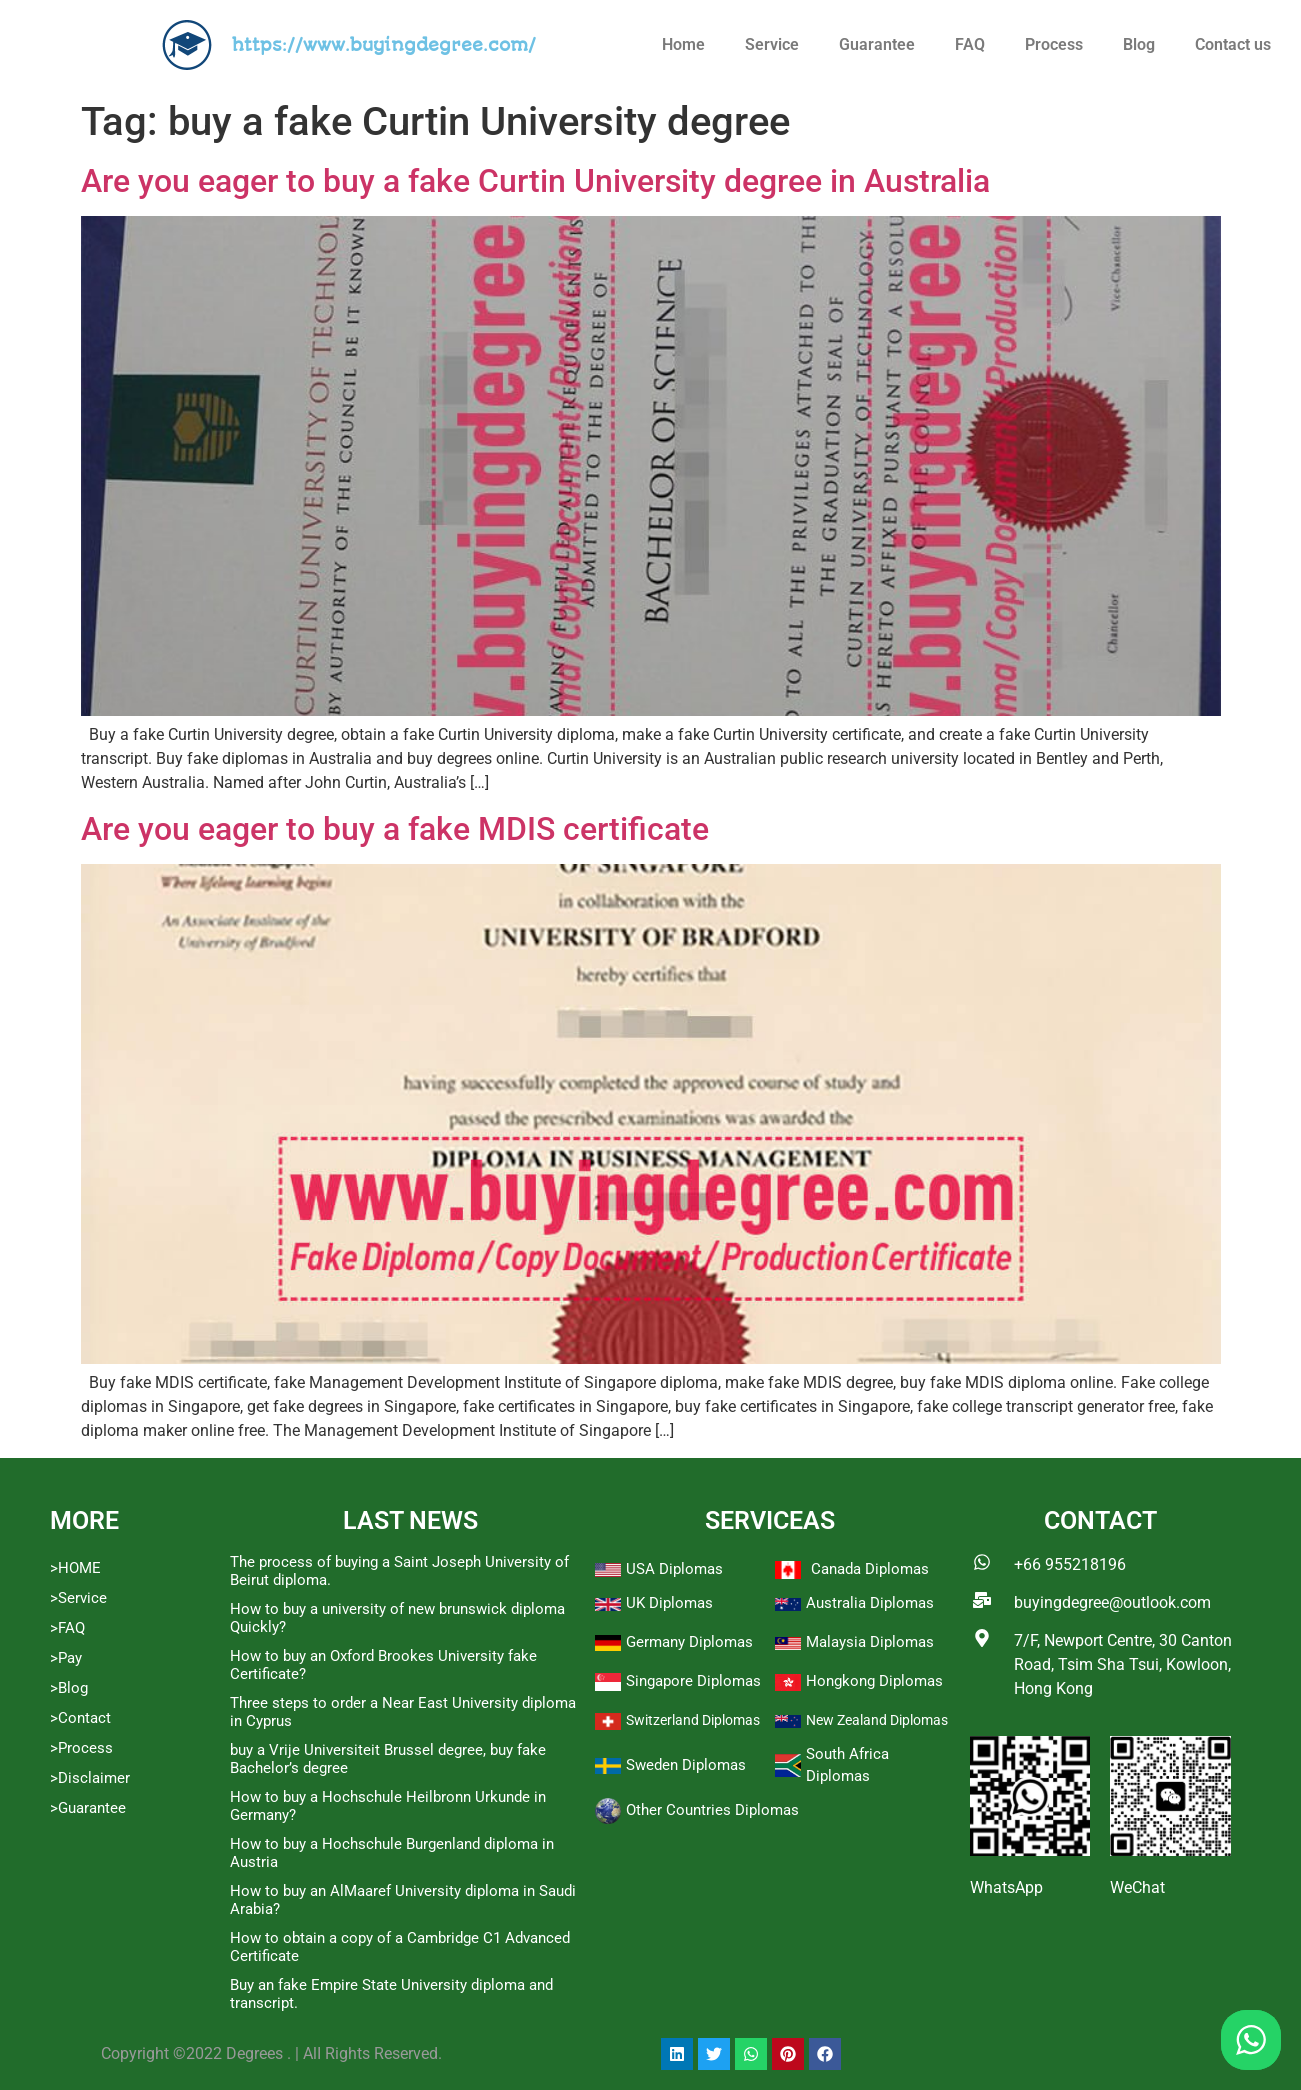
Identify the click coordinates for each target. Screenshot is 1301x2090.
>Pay (66, 1658)
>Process (81, 1748)
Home (683, 44)
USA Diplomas (674, 1569)
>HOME (75, 1568)
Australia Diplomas (870, 1603)
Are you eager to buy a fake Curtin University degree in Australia (535, 181)
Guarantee (877, 44)
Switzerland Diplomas (693, 1720)
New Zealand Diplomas (877, 1720)
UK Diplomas (669, 1603)
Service (772, 44)
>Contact (80, 1718)
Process (1054, 44)
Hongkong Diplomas (874, 1681)
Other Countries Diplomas (712, 1810)
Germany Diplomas (689, 1642)
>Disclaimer (90, 1778)
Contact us (1233, 44)
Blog (1139, 44)
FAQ (970, 44)
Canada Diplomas (870, 1569)
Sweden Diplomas (686, 1765)
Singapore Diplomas (693, 1681)
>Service (78, 1598)
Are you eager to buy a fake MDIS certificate (395, 829)
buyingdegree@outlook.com (1112, 1602)
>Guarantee (88, 1808)
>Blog (69, 1688)
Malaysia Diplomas (870, 1642)
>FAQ (67, 1628)
